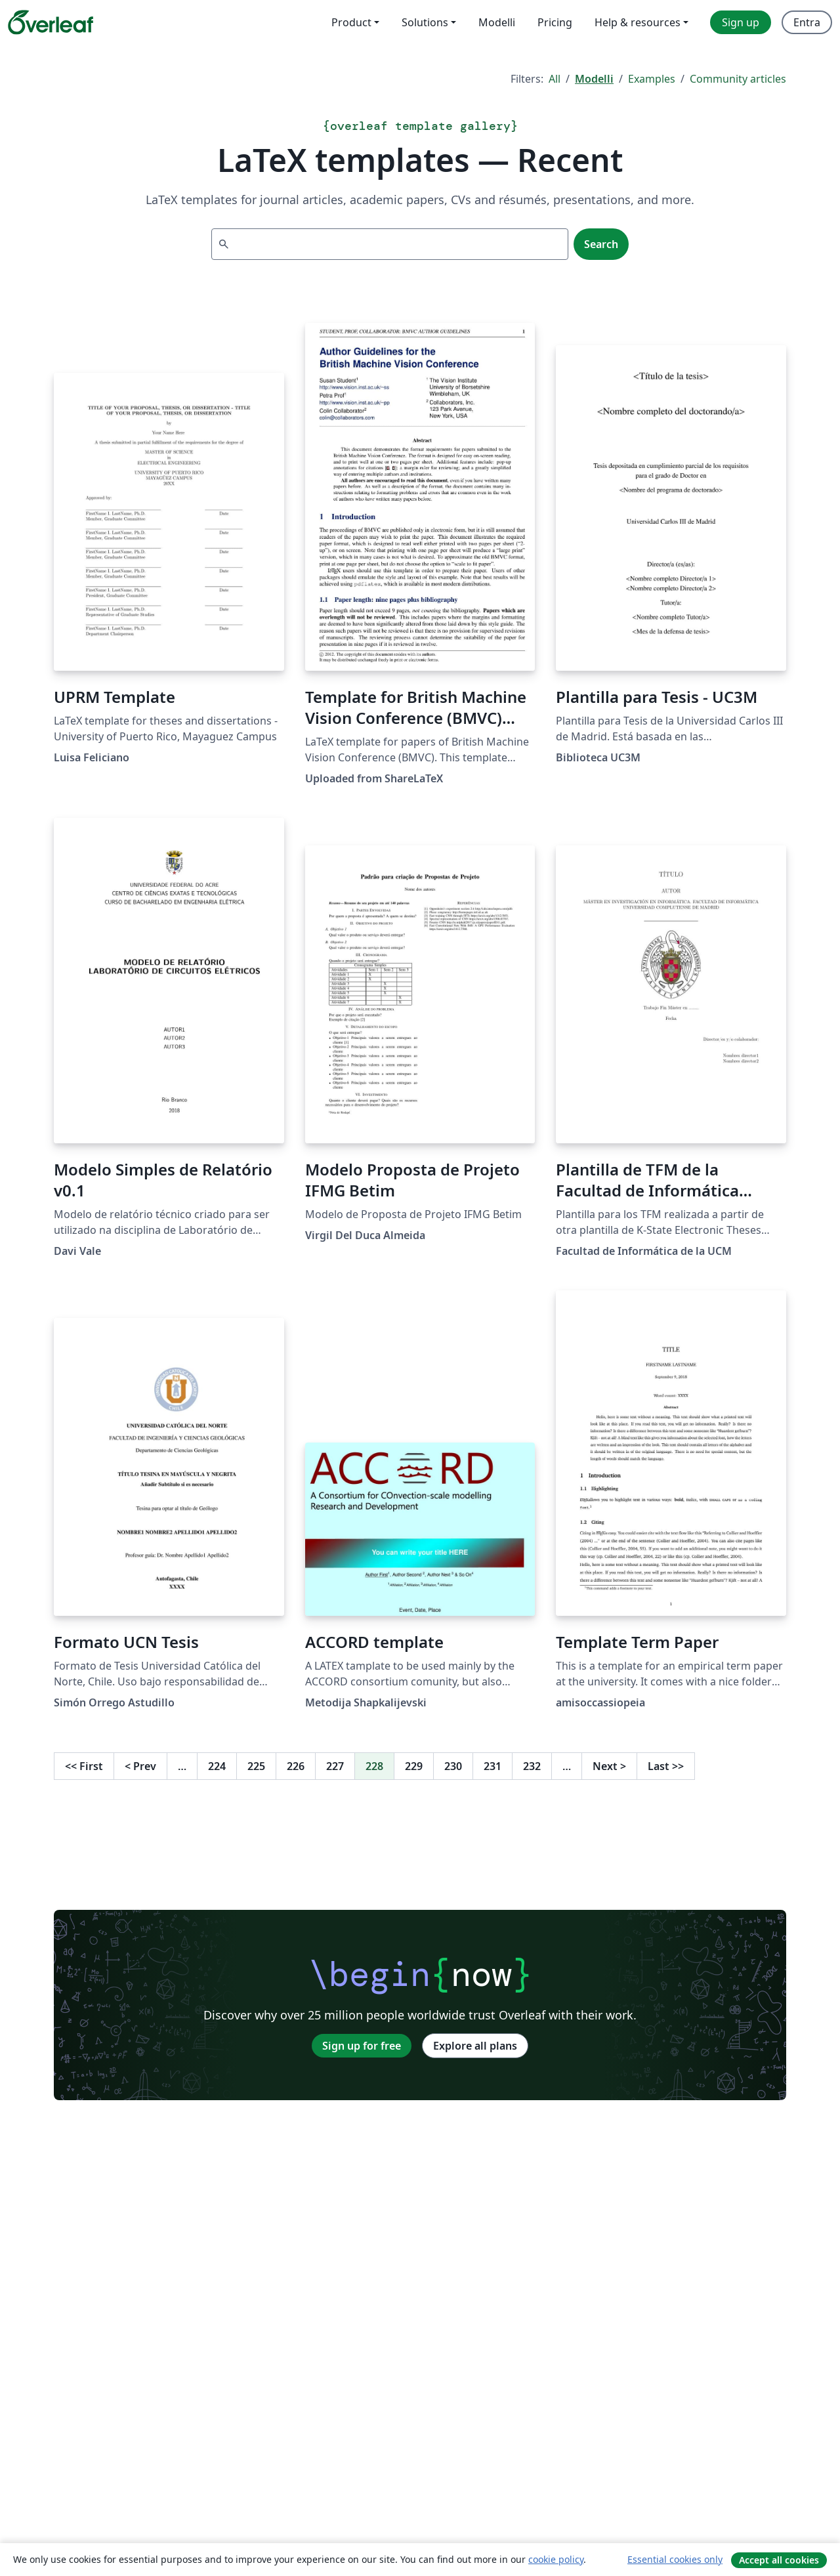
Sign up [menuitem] (740, 22)
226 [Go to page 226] (295, 1766)
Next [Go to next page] (609, 1766)
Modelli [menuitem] (496, 22)
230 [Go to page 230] (453, 1766)
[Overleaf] (50, 22)
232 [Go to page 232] (532, 1766)
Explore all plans (475, 2045)
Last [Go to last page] (666, 1766)
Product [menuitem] (351, 22)
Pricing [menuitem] (554, 22)
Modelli (594, 79)
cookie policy (555, 2559)
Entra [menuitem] (806, 22)
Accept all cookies (779, 2560)
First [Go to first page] (84, 1766)
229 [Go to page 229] (414, 1766)
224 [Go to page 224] (217, 1766)
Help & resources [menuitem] (638, 22)
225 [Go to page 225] (256, 1766)
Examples (651, 79)
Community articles (738, 79)
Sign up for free (361, 2045)
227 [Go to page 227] (335, 1766)
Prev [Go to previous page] (140, 1766)
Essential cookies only (675, 2559)
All (554, 79)
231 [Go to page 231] (492, 1766)
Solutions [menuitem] (425, 22)
